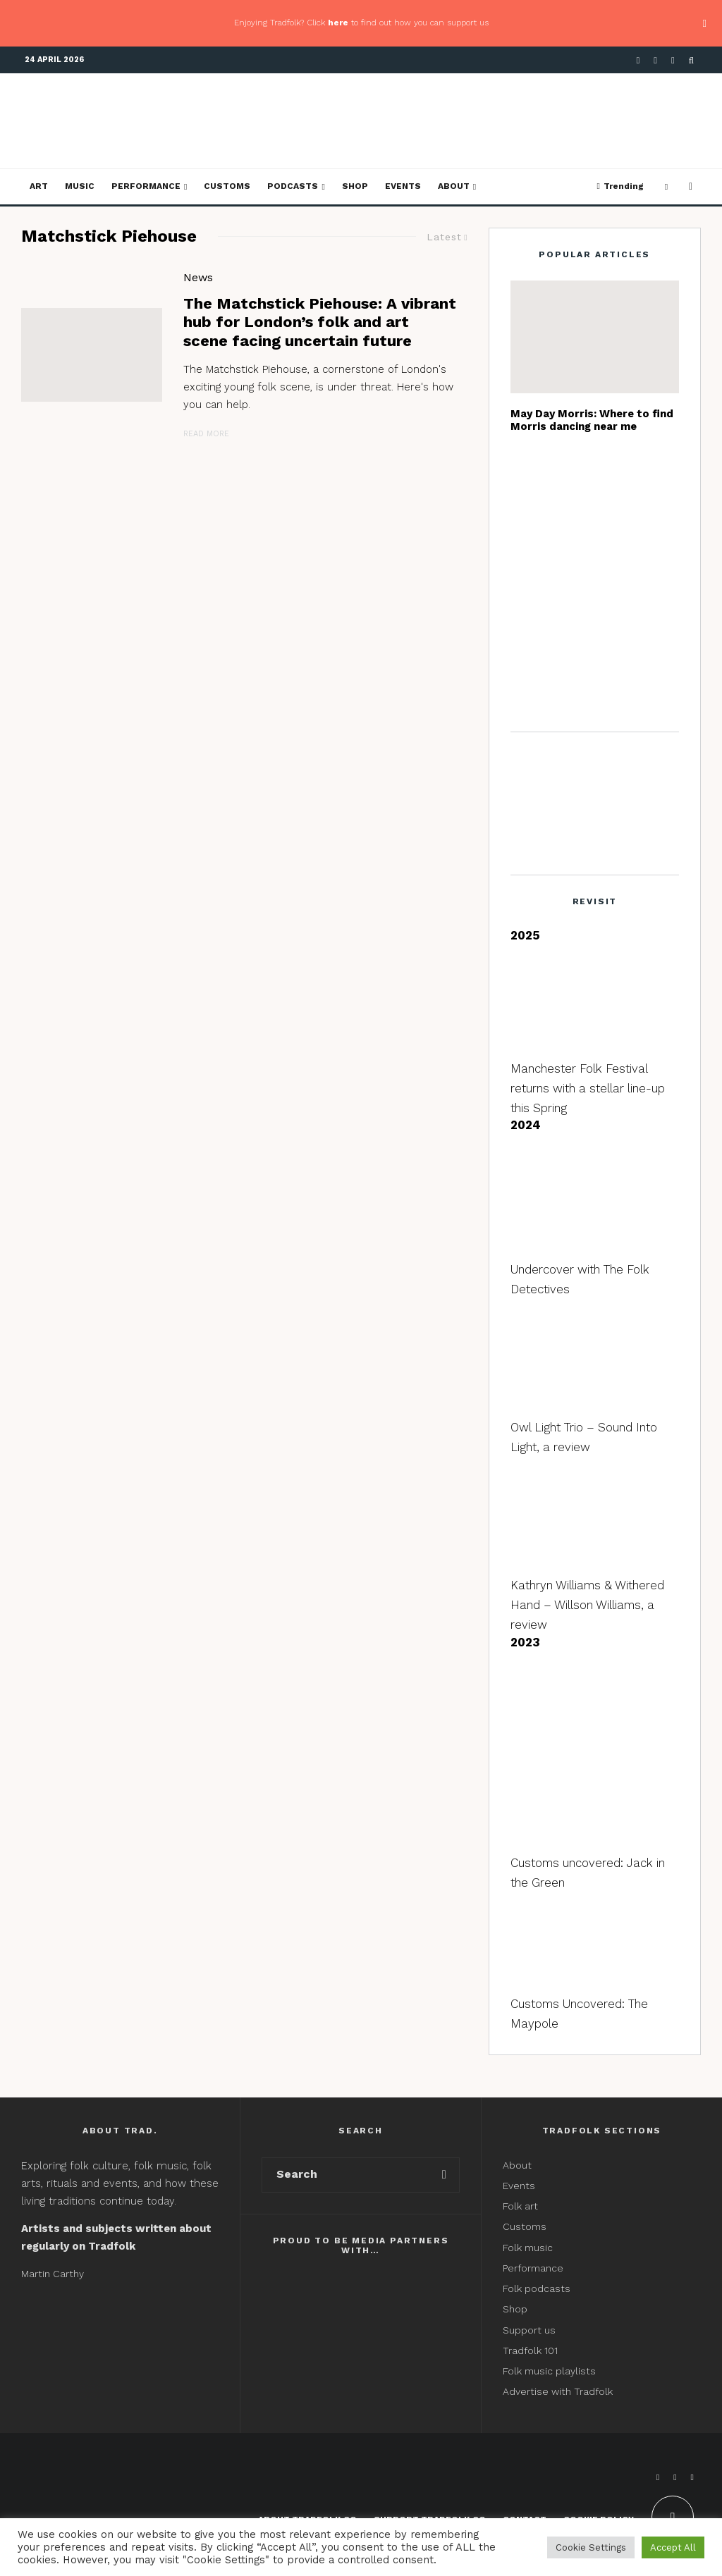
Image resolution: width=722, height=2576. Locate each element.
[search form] (345, 2175)
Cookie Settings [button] (591, 2547)
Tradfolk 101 (530, 2350)
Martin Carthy (52, 2273)
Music (79, 186)
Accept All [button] (673, 2547)
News (198, 277)
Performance (145, 186)
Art (39, 186)
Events (403, 186)
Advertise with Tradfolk (558, 2391)
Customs (227, 186)
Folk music (528, 2247)
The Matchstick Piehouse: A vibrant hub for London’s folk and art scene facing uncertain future (319, 322)
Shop (355, 186)
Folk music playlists (549, 2371)
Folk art (522, 2206)
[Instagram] (673, 60)
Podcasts (292, 186)
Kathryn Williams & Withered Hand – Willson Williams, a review (587, 1605)
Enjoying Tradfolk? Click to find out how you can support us (361, 22)
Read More (206, 433)
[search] (444, 2175)
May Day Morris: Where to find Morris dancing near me (591, 420)
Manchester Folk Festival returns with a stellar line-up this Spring (587, 1088)
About (454, 186)
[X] (655, 60)
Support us (529, 2330)
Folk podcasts (536, 2288)
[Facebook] (638, 60)
